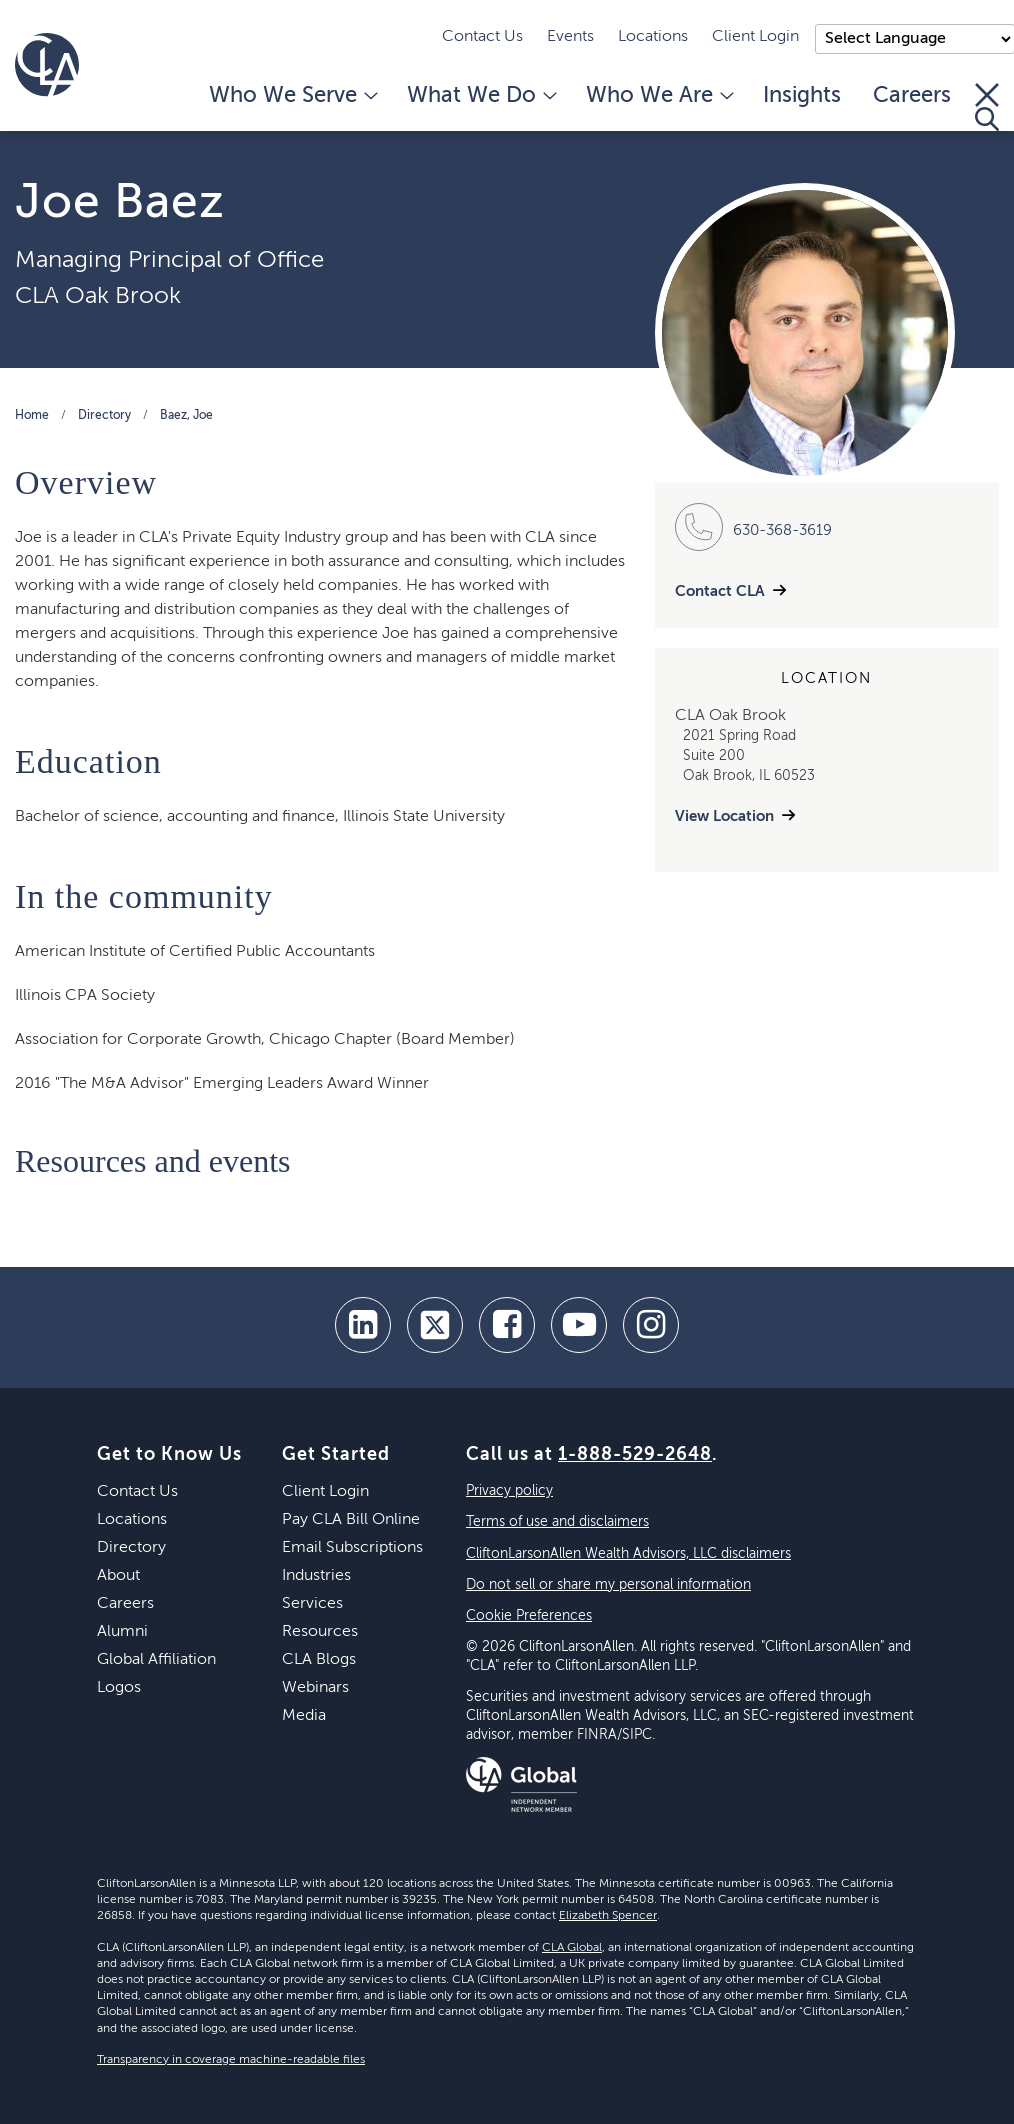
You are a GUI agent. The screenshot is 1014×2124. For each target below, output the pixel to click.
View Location (724, 816)
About (118, 1576)
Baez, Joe (186, 416)
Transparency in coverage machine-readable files (231, 2060)
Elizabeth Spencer (608, 1916)
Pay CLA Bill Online (351, 1520)
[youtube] (579, 1325)
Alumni (122, 1632)
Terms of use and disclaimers (557, 1522)
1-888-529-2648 (635, 1455)
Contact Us (482, 37)
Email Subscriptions (352, 1548)
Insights (802, 96)
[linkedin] (363, 1325)
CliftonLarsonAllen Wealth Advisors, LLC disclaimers (628, 1554)
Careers (912, 96)
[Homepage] (47, 65)
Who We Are (658, 96)
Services (312, 1604)
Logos (119, 1688)
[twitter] (435, 1325)
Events (570, 37)
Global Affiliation (156, 1660)
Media (304, 1716)
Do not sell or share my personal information (608, 1585)
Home (32, 416)
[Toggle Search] (987, 107)
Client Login (755, 37)
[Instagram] (651, 1325)
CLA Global (572, 1948)
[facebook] (507, 1325)
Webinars (315, 1688)
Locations (653, 37)
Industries (316, 1576)
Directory (104, 416)
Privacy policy (509, 1491)
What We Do (480, 96)
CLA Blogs (319, 1660)
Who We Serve (292, 96)
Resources (320, 1632)
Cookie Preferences (529, 1616)
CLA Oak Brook (98, 296)
